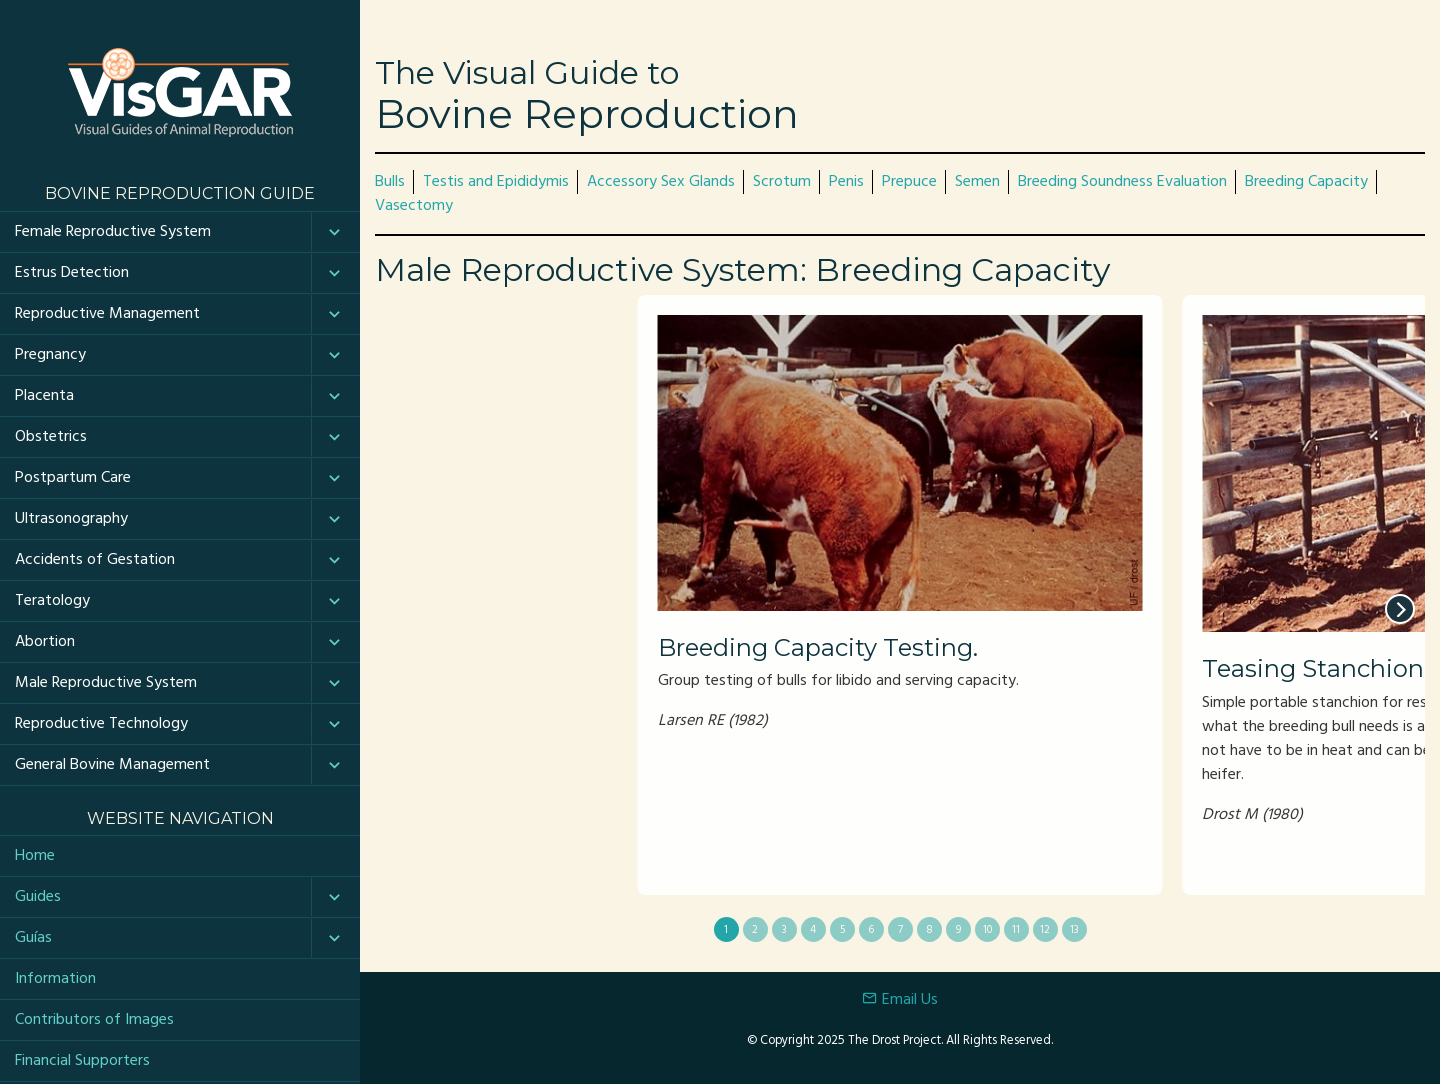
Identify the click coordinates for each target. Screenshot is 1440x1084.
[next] (1400, 609)
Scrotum (782, 182)
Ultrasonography (71, 519)
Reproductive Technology (101, 724)
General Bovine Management (112, 765)
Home (35, 856)
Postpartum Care (73, 478)
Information (55, 979)
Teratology (52, 601)
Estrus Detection (72, 273)
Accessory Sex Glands (661, 182)
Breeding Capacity (1306, 182)
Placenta (44, 396)
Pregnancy (50, 355)
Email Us (900, 1000)
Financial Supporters (82, 1061)
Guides (38, 897)
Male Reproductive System (106, 683)
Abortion (45, 642)
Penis (846, 182)
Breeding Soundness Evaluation (1122, 182)
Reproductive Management (107, 314)
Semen (977, 182)
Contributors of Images (94, 1020)
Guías (33, 938)
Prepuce (909, 182)
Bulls (390, 182)
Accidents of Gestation (95, 560)
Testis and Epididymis (496, 182)
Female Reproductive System (113, 232)
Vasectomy (414, 206)
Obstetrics (51, 437)
